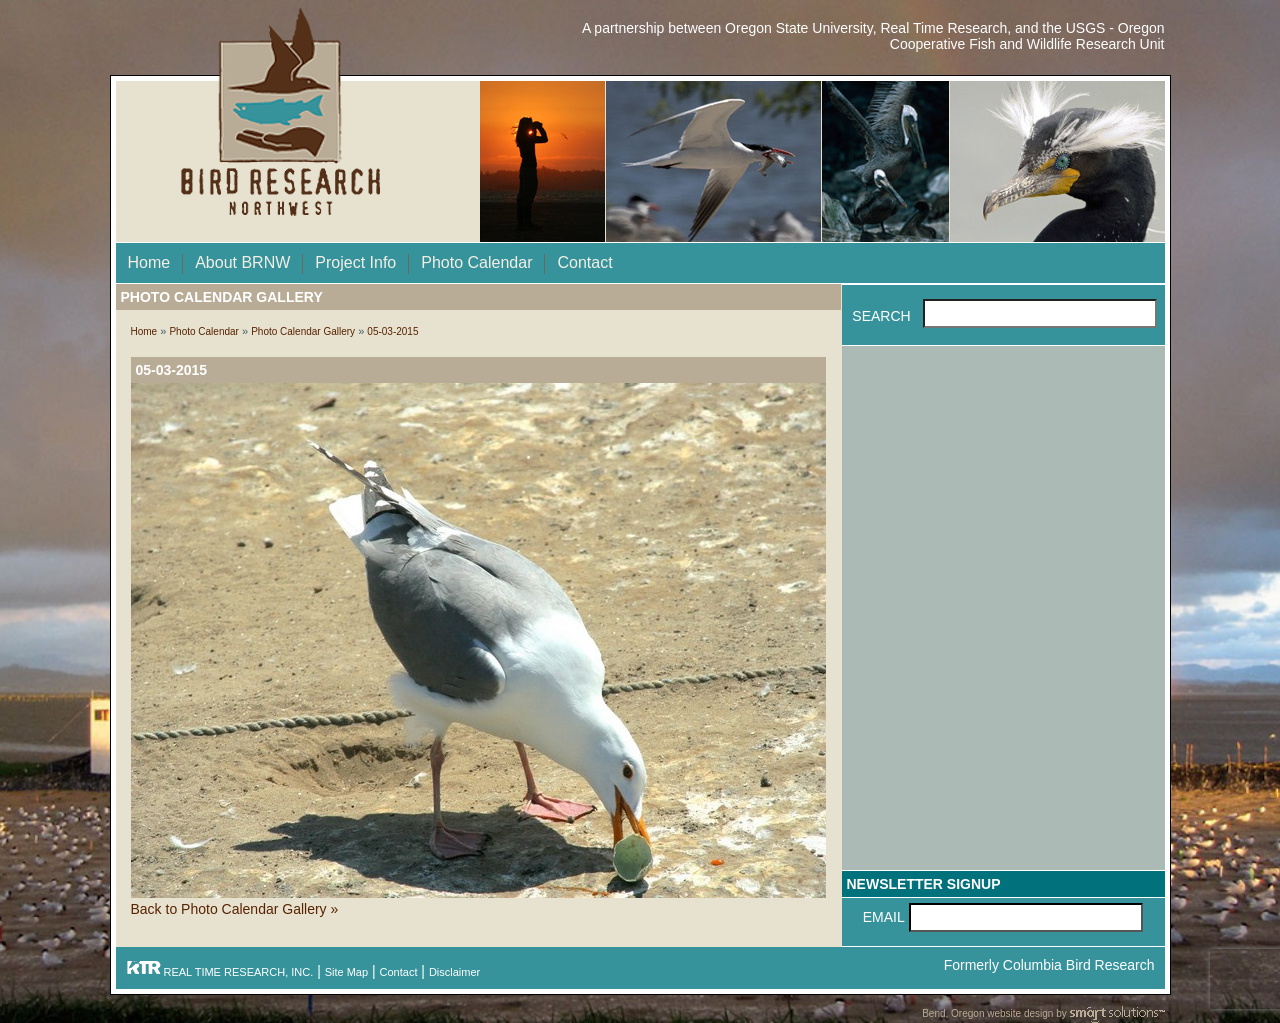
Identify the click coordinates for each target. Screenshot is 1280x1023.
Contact (584, 262)
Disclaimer (454, 972)
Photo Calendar (476, 262)
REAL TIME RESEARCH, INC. (220, 972)
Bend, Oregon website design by (1043, 1014)
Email (884, 917)
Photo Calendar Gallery (303, 331)
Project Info (355, 262)
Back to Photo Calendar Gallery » (235, 909)
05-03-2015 (392, 331)
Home (149, 262)
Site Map (346, 972)
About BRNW (242, 262)
